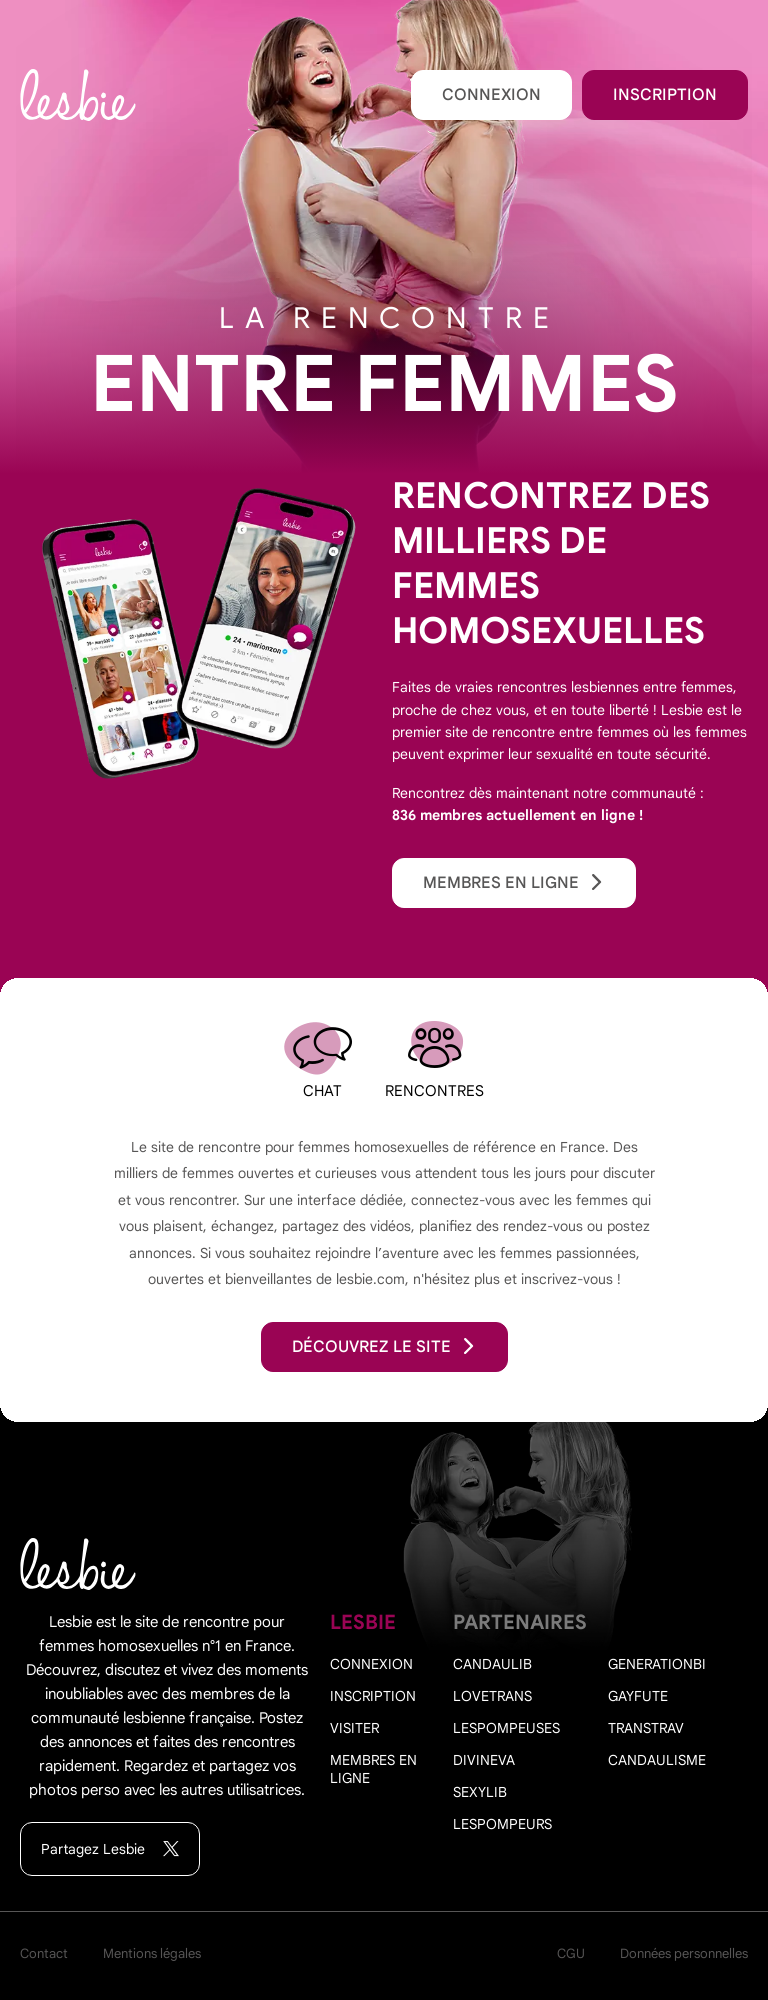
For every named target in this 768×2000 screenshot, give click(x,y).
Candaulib (492, 1664)
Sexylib (480, 1792)
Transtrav (646, 1728)
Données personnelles (684, 1953)
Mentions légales (152, 1953)
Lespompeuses (506, 1728)
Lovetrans (492, 1696)
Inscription (665, 95)
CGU (571, 1953)
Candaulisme (657, 1760)
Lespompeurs (502, 1824)
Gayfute (638, 1696)
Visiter (354, 1728)
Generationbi (657, 1664)
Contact (44, 1953)
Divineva (484, 1760)
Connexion (491, 95)
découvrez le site (384, 1347)
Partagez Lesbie (110, 1849)
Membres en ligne (514, 883)
